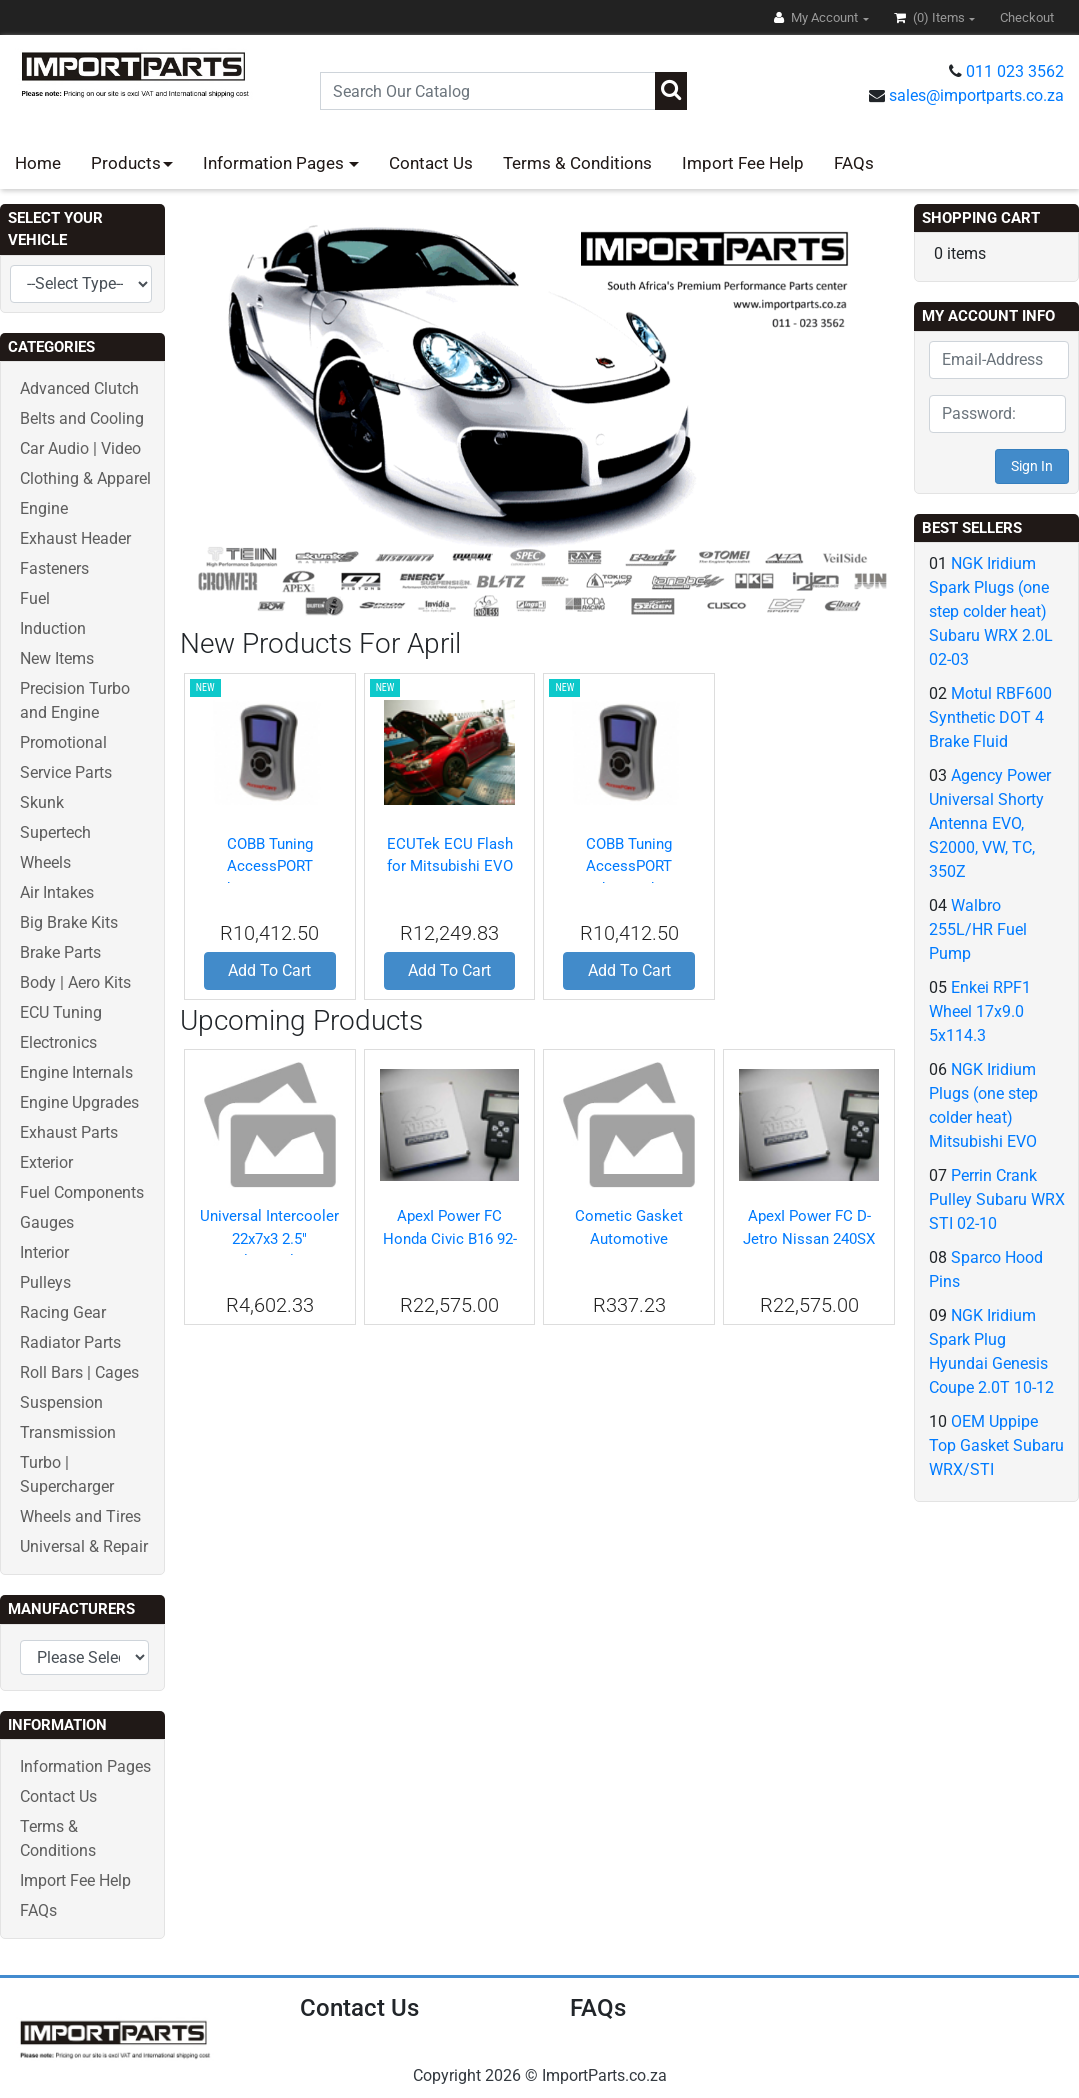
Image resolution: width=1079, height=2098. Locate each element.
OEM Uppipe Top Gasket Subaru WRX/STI (996, 1445)
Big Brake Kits (69, 922)
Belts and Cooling (82, 418)
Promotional (63, 742)
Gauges (47, 1222)
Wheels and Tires (80, 1516)
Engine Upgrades (79, 1102)
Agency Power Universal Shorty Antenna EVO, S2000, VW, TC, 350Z (990, 823)
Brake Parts (60, 952)
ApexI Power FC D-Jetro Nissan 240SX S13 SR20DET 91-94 (809, 1238)
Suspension (61, 1402)
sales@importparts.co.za (976, 95)
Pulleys (45, 1282)
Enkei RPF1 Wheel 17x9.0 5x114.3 (980, 1011)
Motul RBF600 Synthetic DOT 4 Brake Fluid (990, 717)
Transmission (68, 1432)
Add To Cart (269, 970)
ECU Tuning (61, 1012)
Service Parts (66, 772)
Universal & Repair (84, 1546)
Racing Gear (63, 1312)
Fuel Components (82, 1192)
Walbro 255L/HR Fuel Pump (978, 929)
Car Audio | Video (80, 448)
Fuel (35, 598)
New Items (57, 658)
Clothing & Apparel (85, 478)
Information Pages (275, 163)
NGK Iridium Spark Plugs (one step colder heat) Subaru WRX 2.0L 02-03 (991, 611)
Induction (53, 628)
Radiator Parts (70, 1342)
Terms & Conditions (577, 163)
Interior (44, 1252)
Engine (44, 508)
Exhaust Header (75, 538)
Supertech (55, 832)
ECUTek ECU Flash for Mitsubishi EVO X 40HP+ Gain (450, 866)
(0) (931, 17)
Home (38, 163)
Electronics (58, 1042)
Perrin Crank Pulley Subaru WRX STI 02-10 (997, 1199)
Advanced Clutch (79, 388)
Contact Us (431, 163)
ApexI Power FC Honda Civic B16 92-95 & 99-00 (450, 1238)
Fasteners (54, 568)
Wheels (45, 862)
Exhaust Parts (69, 1132)
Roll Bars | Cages (79, 1372)
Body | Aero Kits (75, 982)
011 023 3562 (1015, 71)
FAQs (854, 163)
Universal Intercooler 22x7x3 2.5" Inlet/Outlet (269, 1238)
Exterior (46, 1162)
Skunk (42, 802)
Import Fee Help (743, 163)
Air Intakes (57, 892)
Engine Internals (76, 1072)
